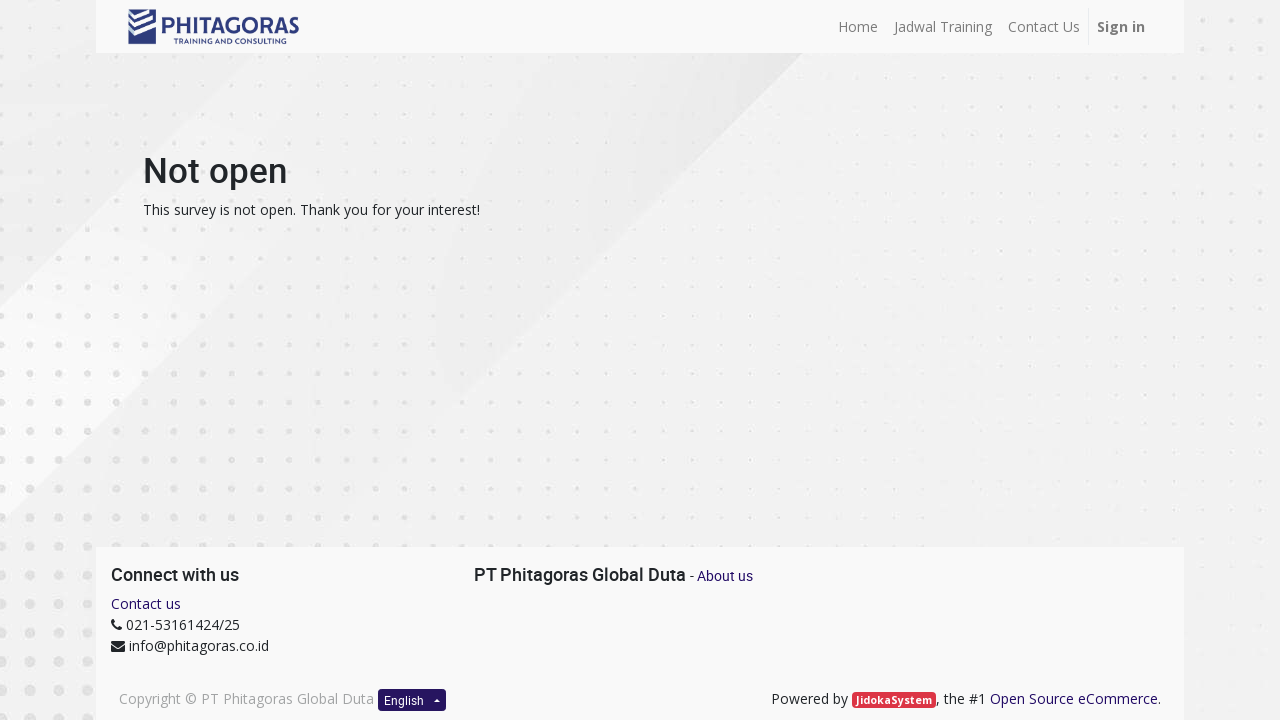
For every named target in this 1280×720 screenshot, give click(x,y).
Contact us (146, 603)
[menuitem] (858, 26)
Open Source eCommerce (1074, 698)
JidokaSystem (894, 700)
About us (725, 575)
